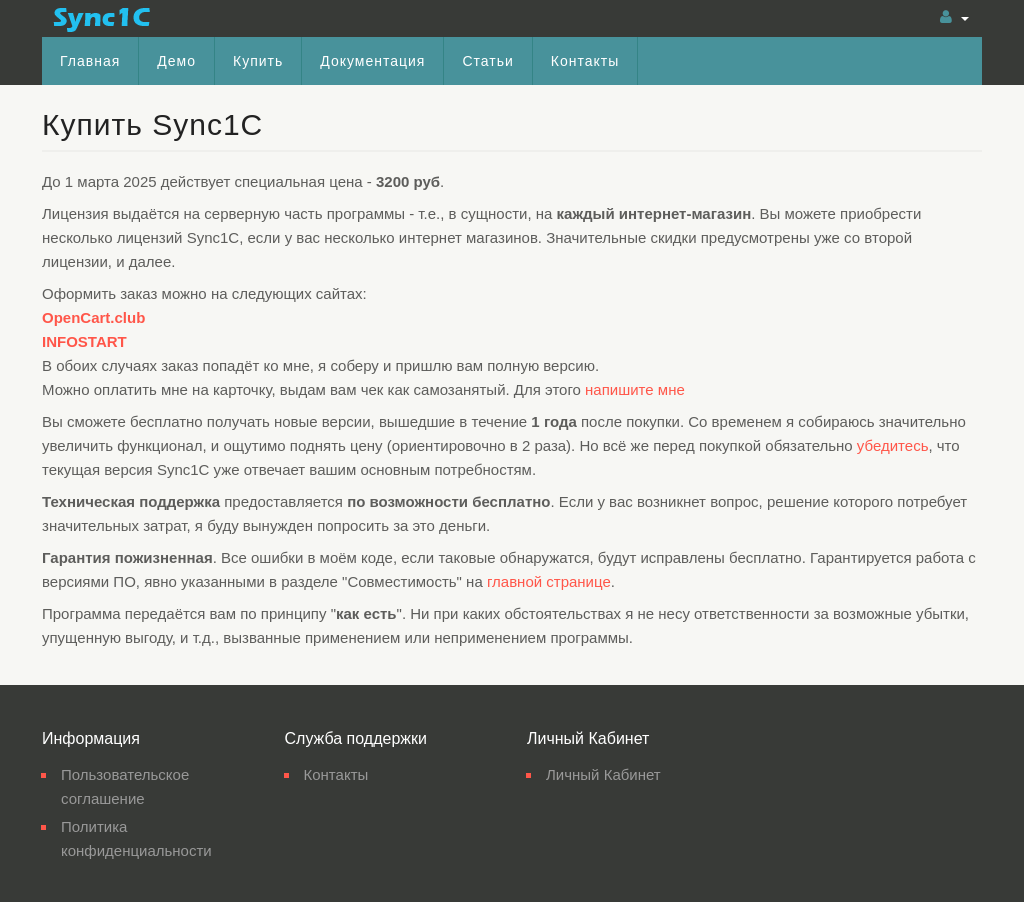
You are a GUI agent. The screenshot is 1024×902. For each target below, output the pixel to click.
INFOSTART (84, 341)
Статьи (487, 61)
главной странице (549, 581)
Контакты (585, 61)
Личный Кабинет (603, 774)
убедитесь (893, 445)
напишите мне (635, 389)
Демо (176, 61)
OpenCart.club (93, 317)
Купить (258, 61)
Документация (372, 61)
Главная (90, 61)
